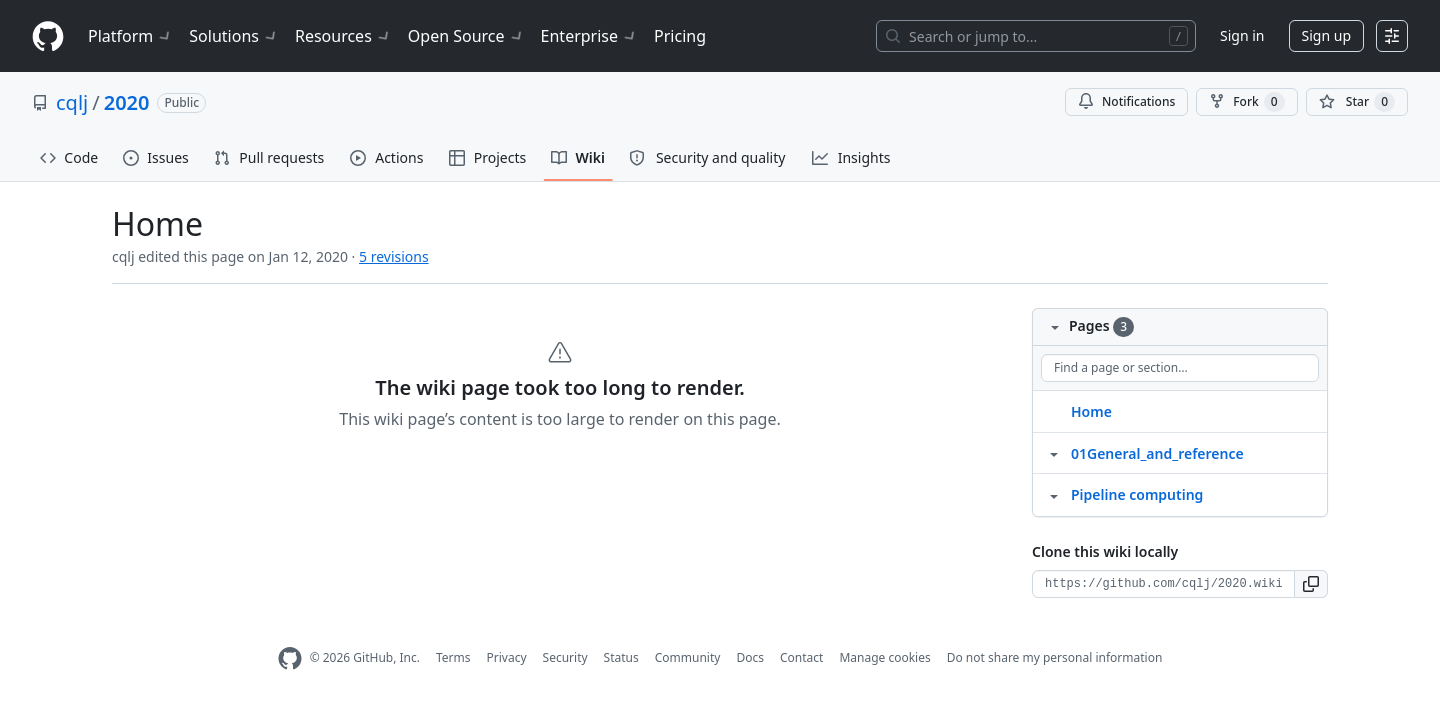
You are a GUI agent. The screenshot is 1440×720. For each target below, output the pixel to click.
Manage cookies (884, 657)
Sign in (1242, 35)
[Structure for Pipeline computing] (1054, 494)
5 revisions (394, 256)
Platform (130, 36)
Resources (343, 36)
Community (688, 657)
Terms (453, 657)
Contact (801, 657)
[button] (1311, 584)
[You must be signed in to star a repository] (1357, 102)
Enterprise (589, 36)
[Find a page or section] (1180, 368)
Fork (1246, 102)
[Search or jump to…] (1036, 36)
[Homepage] (48, 36)
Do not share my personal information (1055, 657)
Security (565, 657)
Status (621, 657)
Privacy (507, 657)
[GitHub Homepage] (290, 658)
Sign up (1326, 35)
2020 (127, 102)
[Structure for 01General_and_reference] (1054, 453)
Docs (750, 657)
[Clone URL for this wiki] (1163, 584)
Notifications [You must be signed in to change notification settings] (1126, 101)
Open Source (466, 36)
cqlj (72, 102)
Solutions (234, 36)
